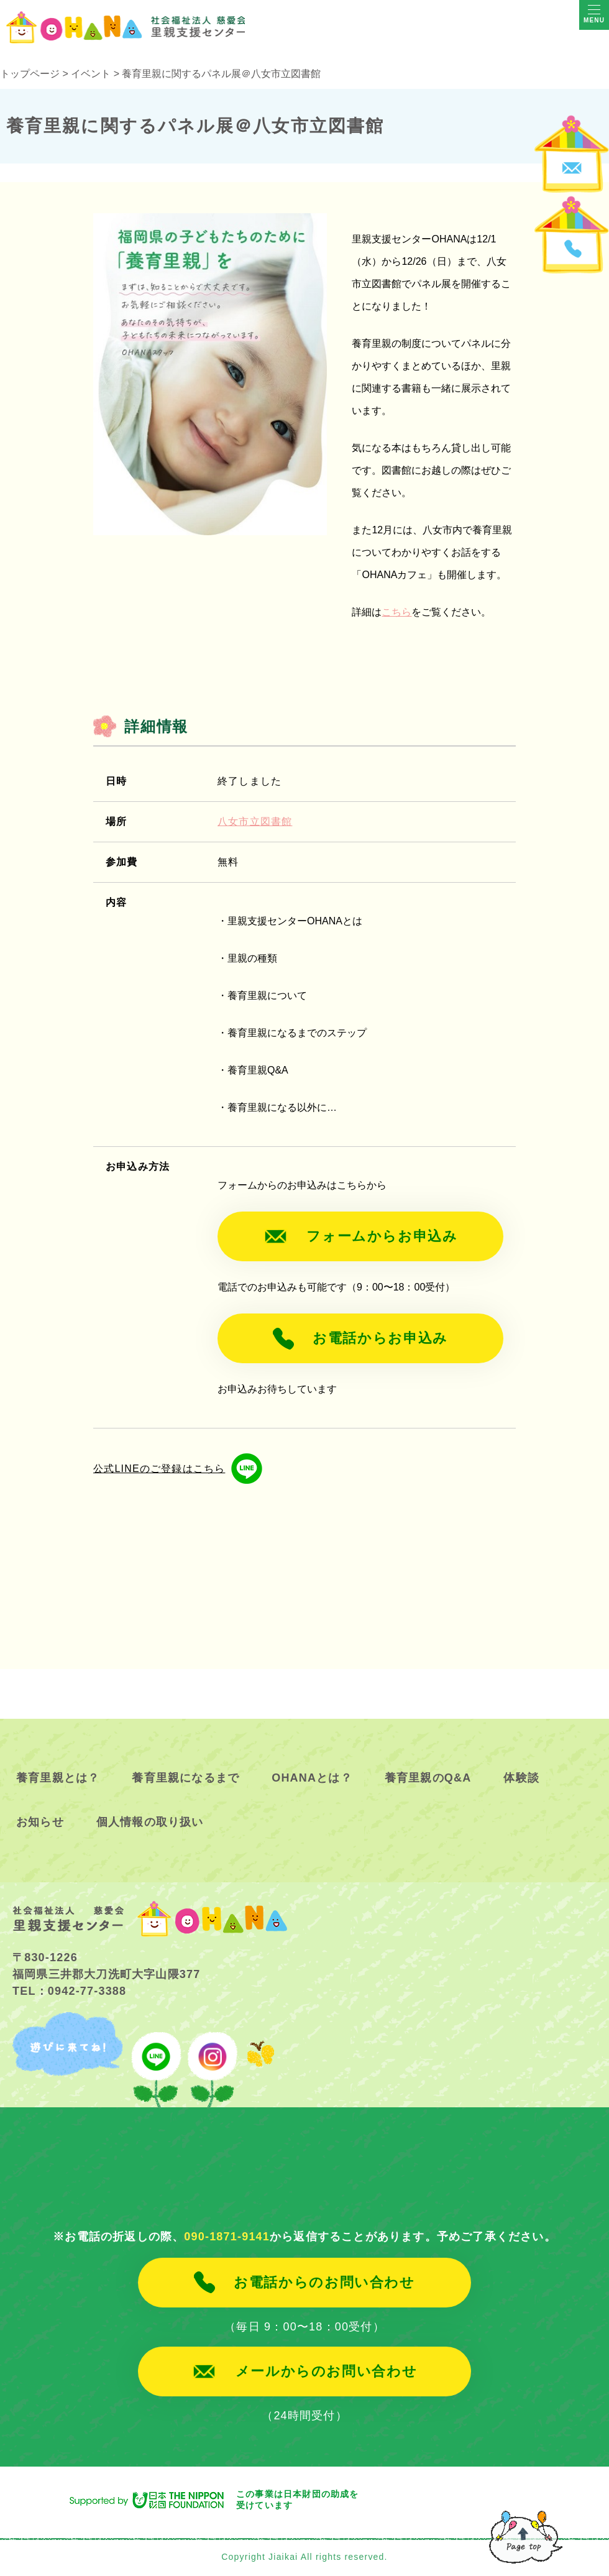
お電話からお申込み (380, 1338)
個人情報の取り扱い (150, 1822)
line (156, 2059)
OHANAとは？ (312, 1778)
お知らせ (40, 1822)
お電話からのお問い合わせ (324, 2282)
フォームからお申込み (382, 1236)
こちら (396, 612)
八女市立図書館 (255, 821)
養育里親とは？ (57, 1778)
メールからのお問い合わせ (326, 2371)
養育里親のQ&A (428, 1778)
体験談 (521, 1778)
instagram (210, 2059)
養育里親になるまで (185, 1778)
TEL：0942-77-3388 (69, 1991)
